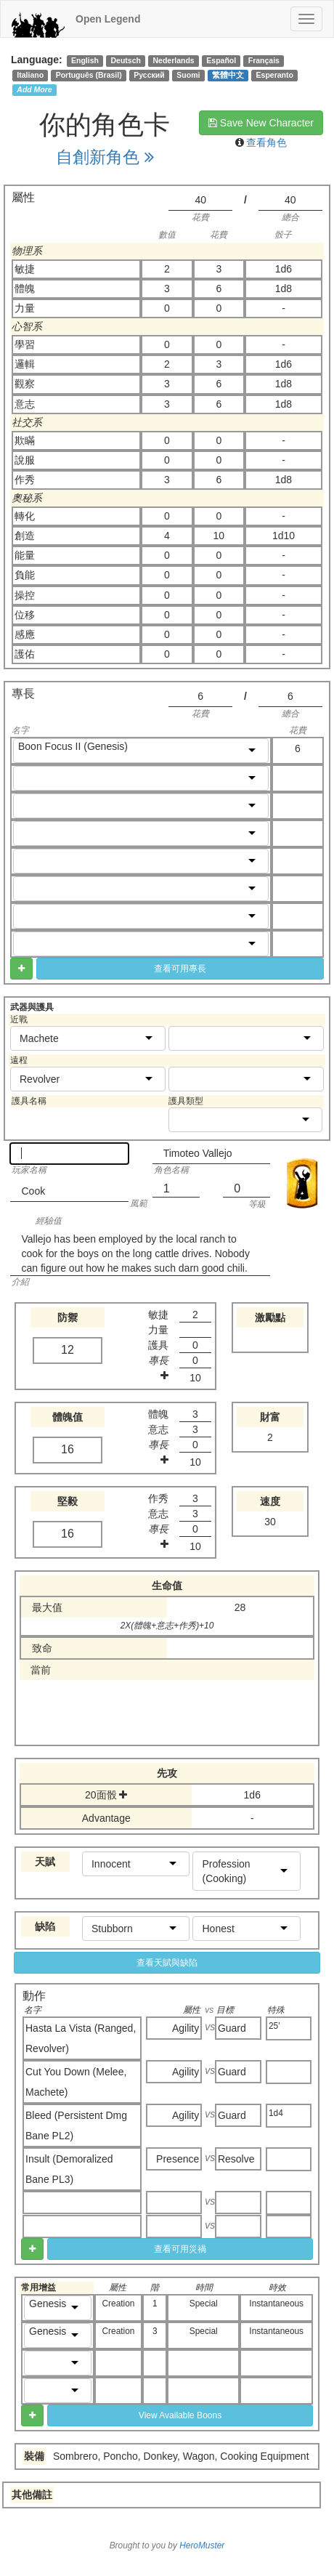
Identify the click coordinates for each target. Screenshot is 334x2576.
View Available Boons (180, 2415)
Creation (118, 2303)
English (85, 60)
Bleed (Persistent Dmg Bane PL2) (76, 2125)
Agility (185, 2028)
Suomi (188, 74)
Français (264, 60)
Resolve (236, 2159)
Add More (34, 89)
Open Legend (108, 19)
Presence (177, 2159)
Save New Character (261, 123)
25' (274, 2026)
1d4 (276, 2113)
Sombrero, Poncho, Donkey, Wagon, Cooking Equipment (181, 2456)
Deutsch (125, 60)
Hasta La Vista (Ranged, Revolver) (80, 2038)
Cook (33, 1191)
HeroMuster (201, 2545)
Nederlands (174, 60)
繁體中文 (228, 74)
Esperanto (274, 74)
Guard (232, 2028)
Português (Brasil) (89, 74)
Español (221, 60)
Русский (149, 74)
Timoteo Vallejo (197, 1153)
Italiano (30, 74)
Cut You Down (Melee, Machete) (75, 2082)
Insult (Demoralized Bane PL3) (69, 2169)
